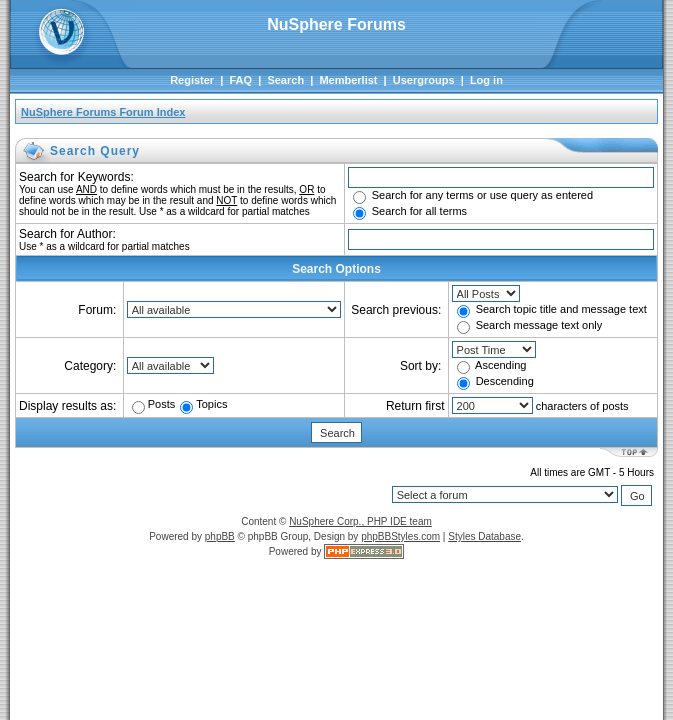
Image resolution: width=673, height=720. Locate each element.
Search (285, 80)
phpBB (220, 536)
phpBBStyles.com (400, 536)
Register (192, 80)
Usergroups (424, 80)
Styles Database (484, 536)
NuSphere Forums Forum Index (103, 112)
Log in (486, 80)
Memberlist (348, 80)
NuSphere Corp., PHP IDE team (360, 521)
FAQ (240, 80)
